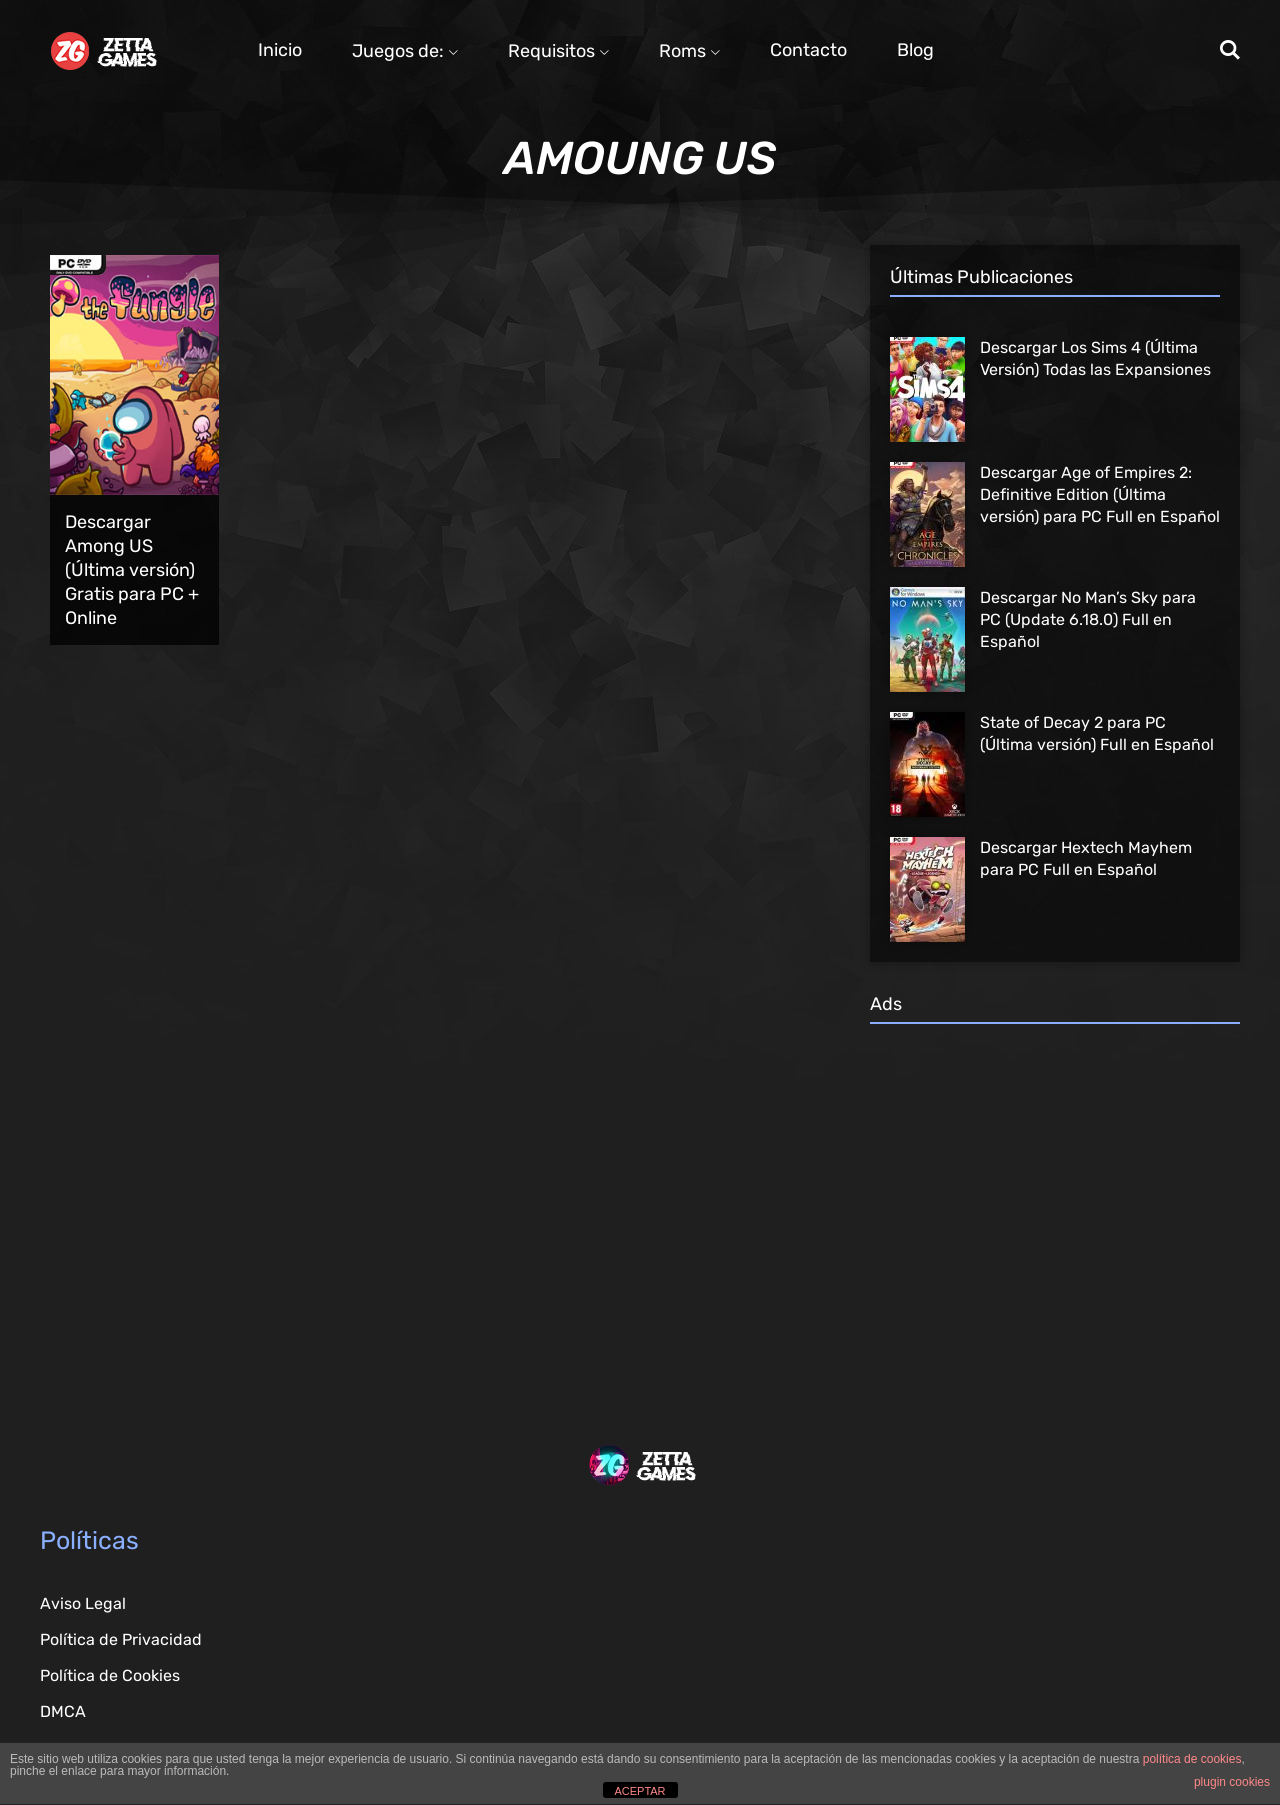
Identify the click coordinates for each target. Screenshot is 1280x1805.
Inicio (280, 50)
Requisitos (558, 51)
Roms (689, 51)
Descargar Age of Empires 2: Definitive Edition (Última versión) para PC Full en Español (1100, 494)
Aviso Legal (83, 1603)
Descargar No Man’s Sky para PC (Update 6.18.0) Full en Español (1088, 619)
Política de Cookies (110, 1675)
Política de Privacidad (121, 1639)
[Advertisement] (1055, 1204)
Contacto (808, 50)
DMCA (63, 1711)
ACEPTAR (639, 1791)
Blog (915, 50)
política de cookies (1192, 1759)
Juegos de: (405, 51)
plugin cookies (1232, 1782)
